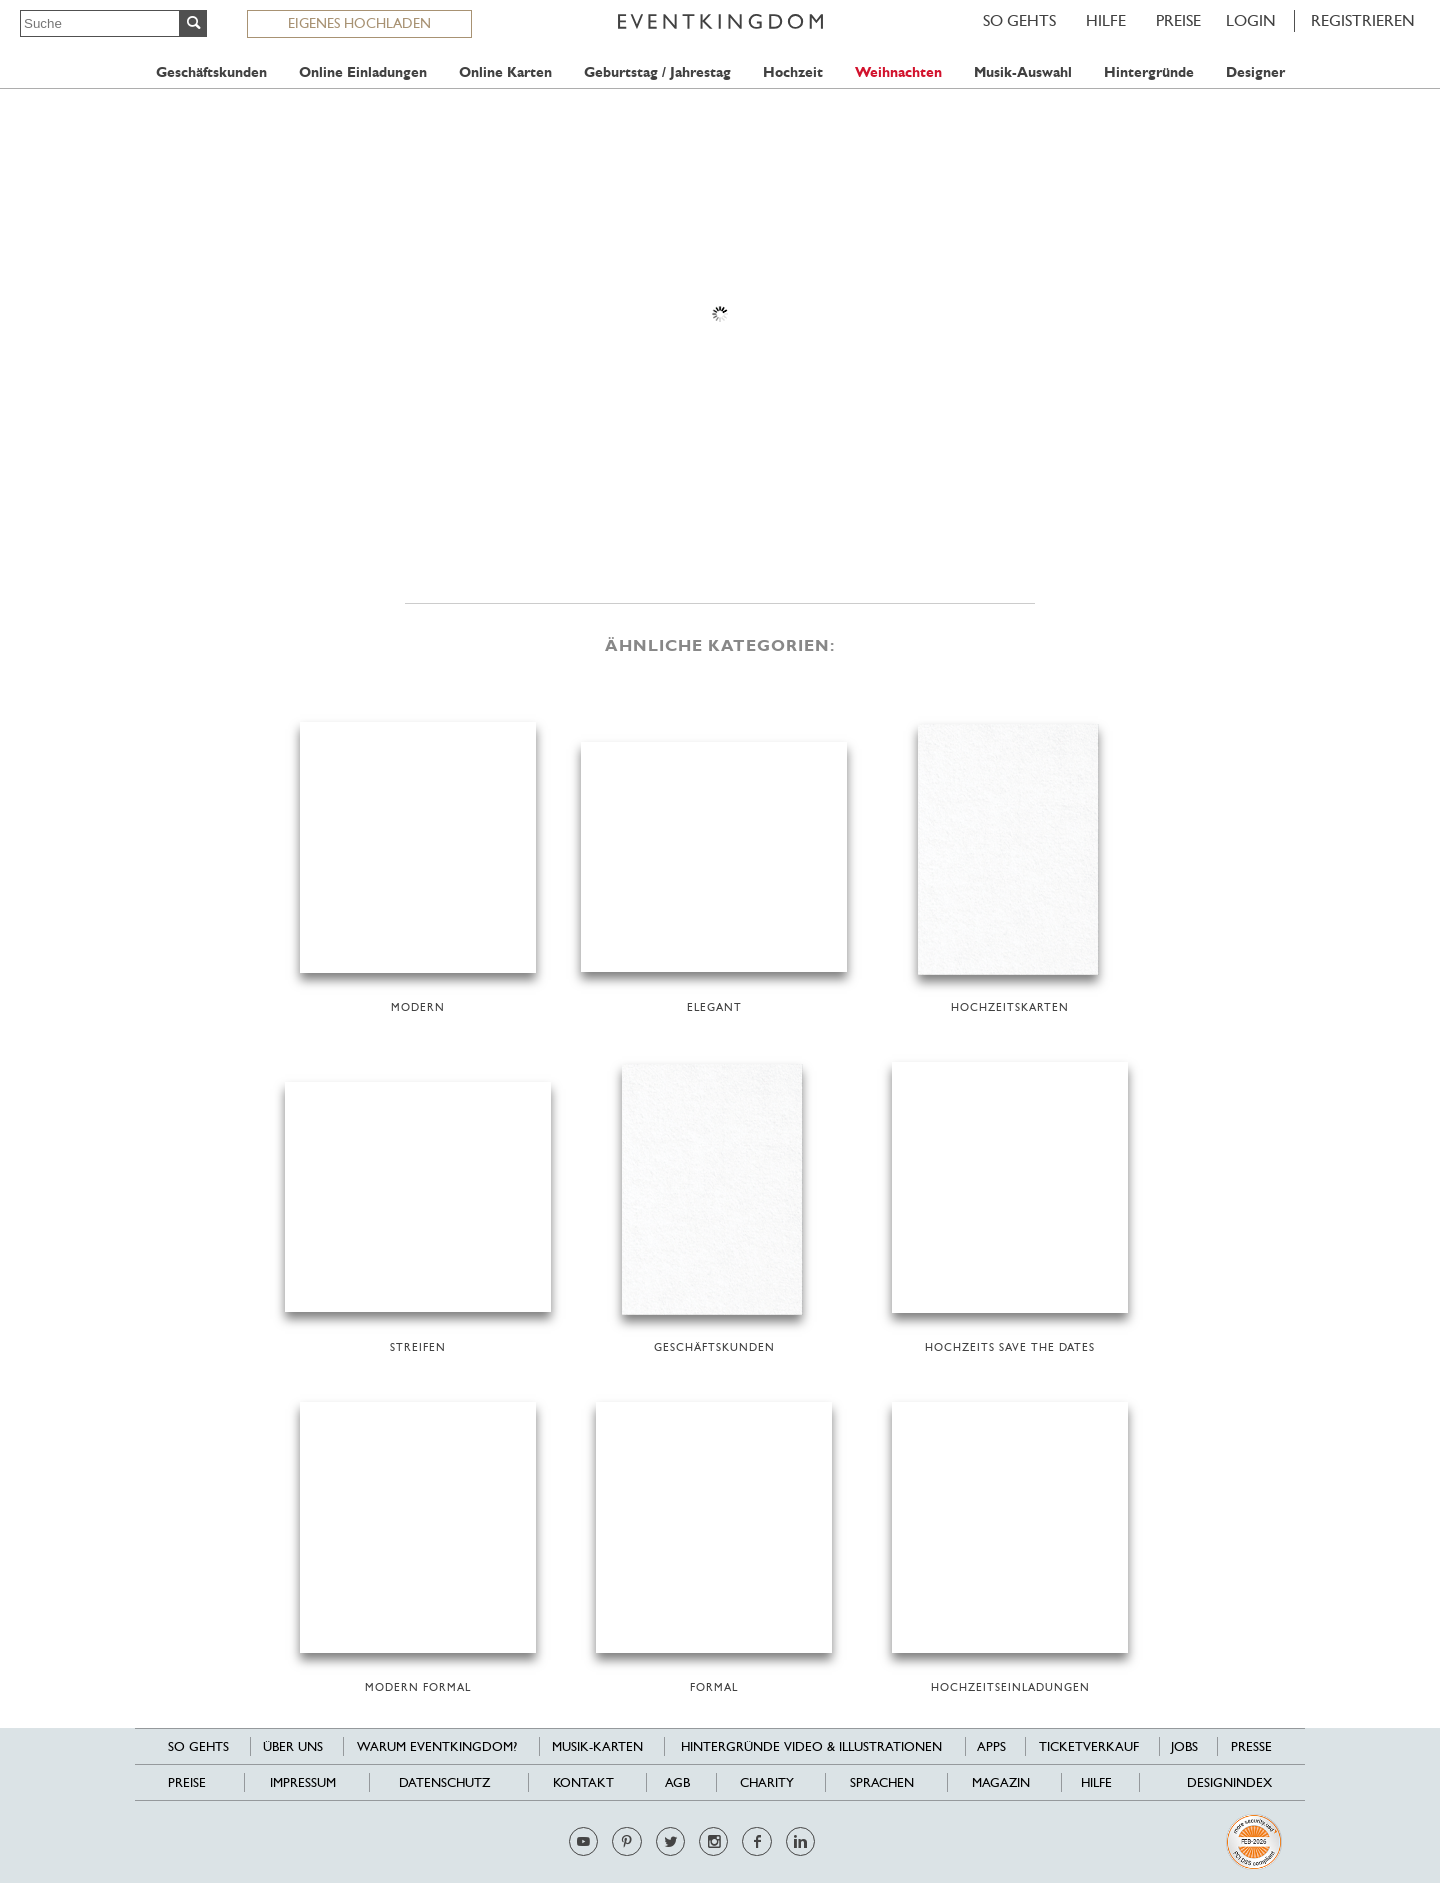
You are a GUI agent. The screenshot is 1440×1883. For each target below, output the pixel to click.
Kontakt (583, 1782)
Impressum (303, 1782)
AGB (677, 1782)
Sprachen (882, 1782)
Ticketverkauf (1089, 1746)
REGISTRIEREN (1363, 20)
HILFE (1106, 20)
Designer (1255, 72)
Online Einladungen (363, 72)
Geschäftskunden (211, 72)
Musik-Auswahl (1023, 72)
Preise (1178, 20)
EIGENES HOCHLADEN (359, 23)
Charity (767, 1782)
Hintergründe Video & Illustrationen (811, 1746)
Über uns (293, 1746)
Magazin (1001, 1782)
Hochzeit (793, 72)
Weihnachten (898, 72)
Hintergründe (1149, 72)
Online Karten (505, 72)
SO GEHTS (1019, 20)
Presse (1251, 1746)
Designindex (1229, 1782)
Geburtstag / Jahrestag (657, 72)
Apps (991, 1746)
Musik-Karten (597, 1746)
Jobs (1184, 1746)
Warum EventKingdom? (437, 1746)
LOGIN (1251, 20)
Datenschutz (444, 1782)
